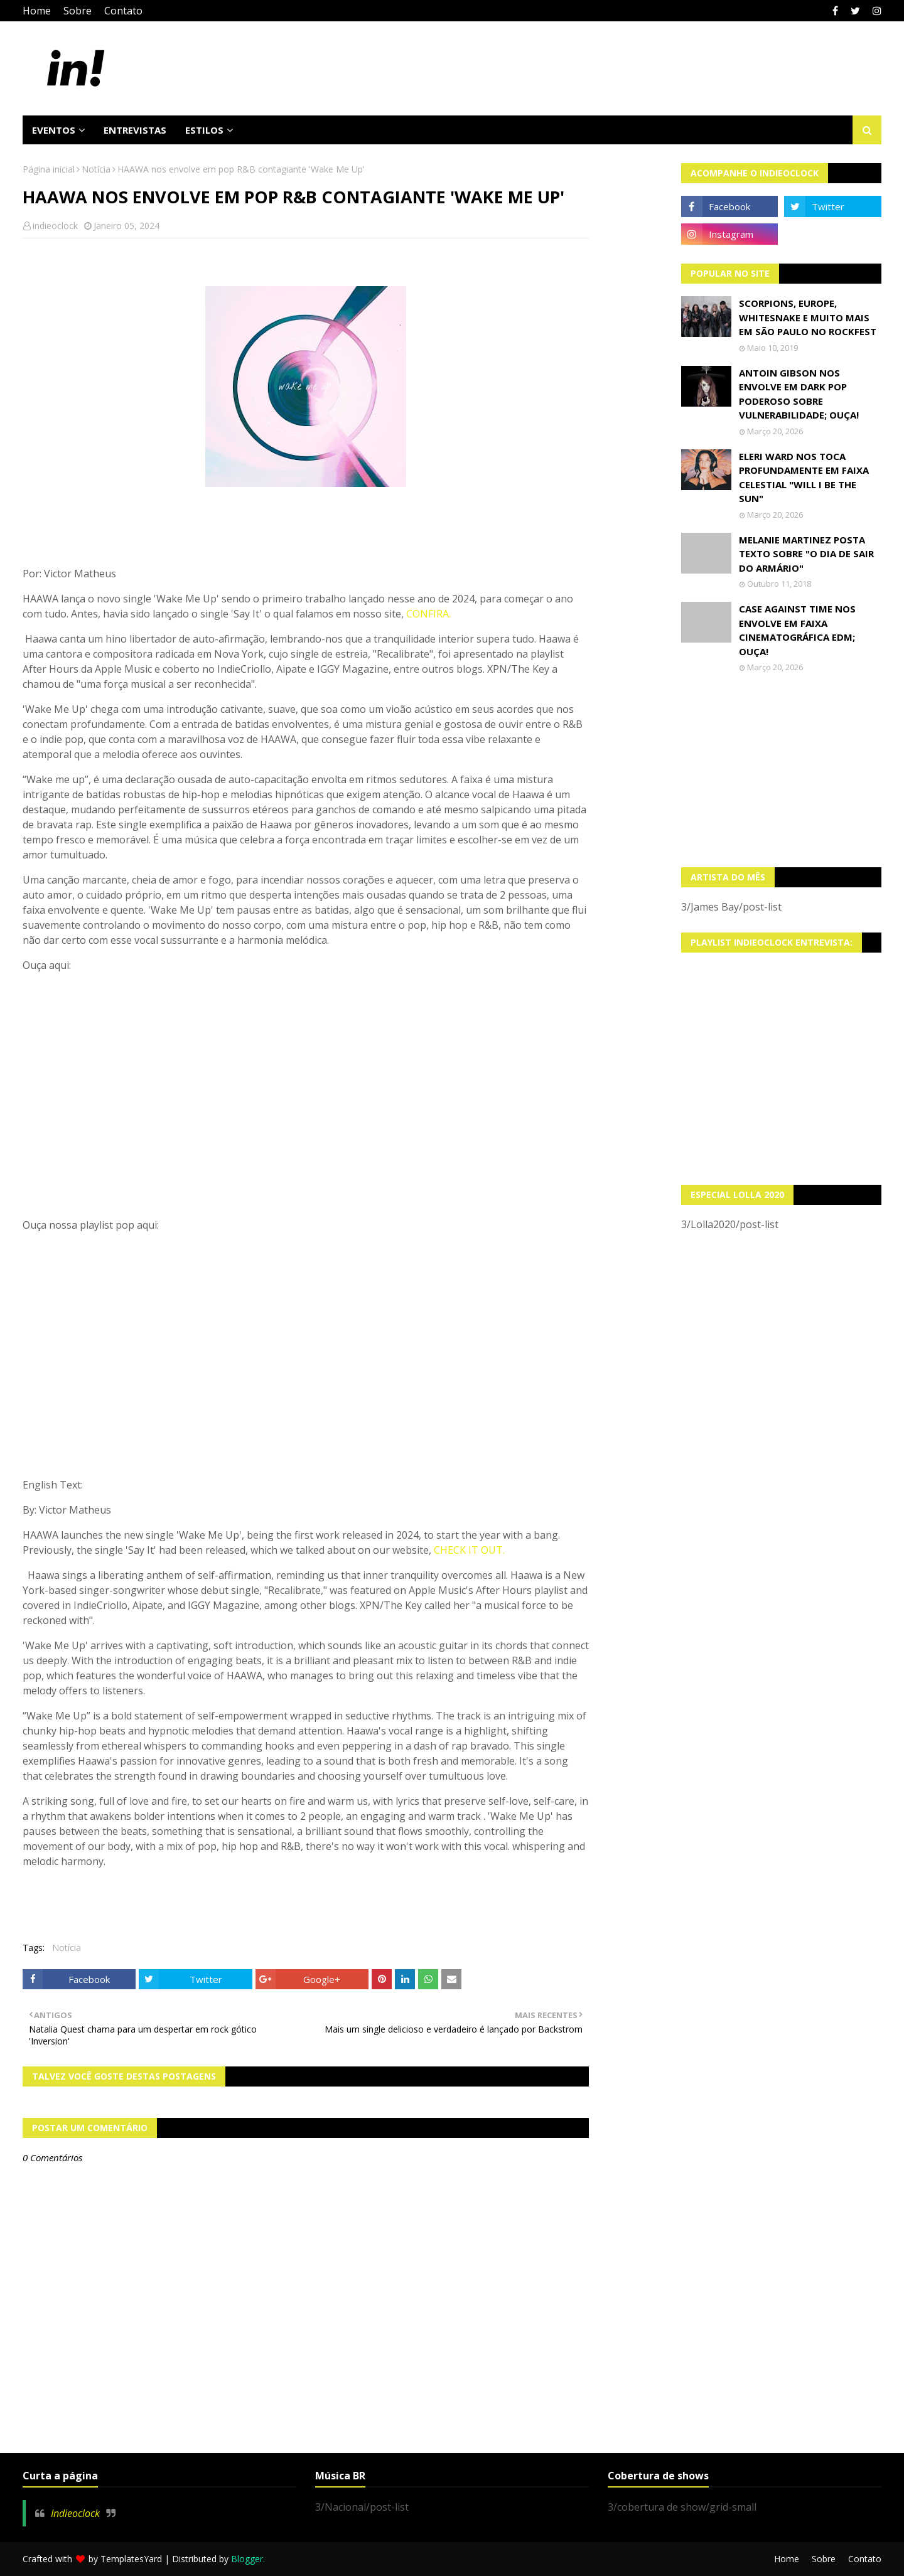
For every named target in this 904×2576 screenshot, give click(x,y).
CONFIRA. (428, 614)
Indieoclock (75, 2513)
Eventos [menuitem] (53, 130)
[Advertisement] (781, 770)
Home (37, 11)
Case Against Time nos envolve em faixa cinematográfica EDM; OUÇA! (797, 630)
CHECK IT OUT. (469, 1550)
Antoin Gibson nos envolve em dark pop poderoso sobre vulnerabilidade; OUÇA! (799, 394)
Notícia (96, 169)
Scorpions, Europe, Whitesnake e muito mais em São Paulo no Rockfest (807, 317)
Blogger (247, 2559)
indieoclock (55, 226)
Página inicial (49, 169)
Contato (123, 11)
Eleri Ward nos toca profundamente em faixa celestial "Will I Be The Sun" (804, 477)
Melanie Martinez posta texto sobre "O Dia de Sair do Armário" (806, 553)
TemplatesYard (131, 2559)
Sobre (77, 11)
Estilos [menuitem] (204, 130)
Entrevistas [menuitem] (135, 130)
